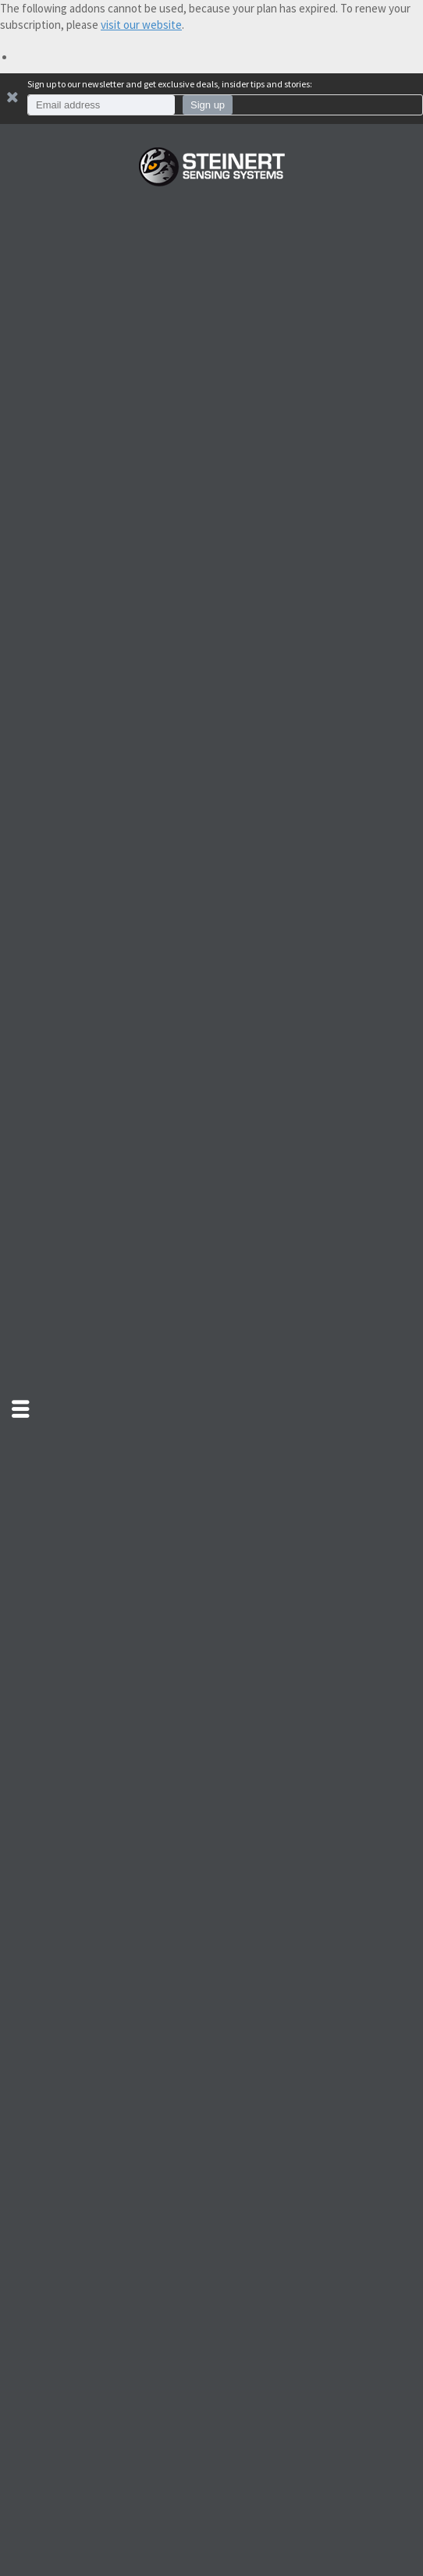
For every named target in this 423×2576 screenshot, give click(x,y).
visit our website (141, 24)
